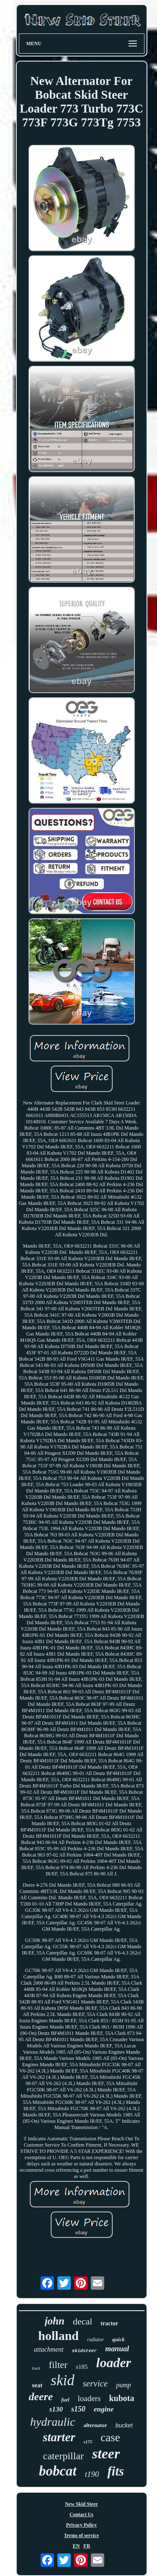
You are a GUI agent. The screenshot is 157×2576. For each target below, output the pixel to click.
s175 (88, 2441)
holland (58, 2335)
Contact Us (81, 2514)
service (95, 2383)
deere (41, 2397)
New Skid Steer (81, 2504)
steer (106, 2453)
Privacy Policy (81, 2525)
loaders (89, 2398)
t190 (92, 2474)
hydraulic (52, 2421)
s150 (78, 2409)
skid (62, 2380)
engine (103, 2409)
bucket (124, 2425)
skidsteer (84, 2350)
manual (117, 2349)
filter (58, 2365)
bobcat (58, 2470)
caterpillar (63, 2455)
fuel (65, 2400)
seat (37, 2385)
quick (118, 2339)
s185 (82, 2366)
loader (113, 2362)
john (54, 2321)
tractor (109, 2323)
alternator (95, 2425)
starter (59, 2437)
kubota (121, 2398)
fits (115, 2471)
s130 (56, 2409)
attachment (49, 2349)
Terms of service (81, 2535)
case (110, 2437)
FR (86, 2546)
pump (123, 2385)
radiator (95, 2339)
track (36, 2368)
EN (76, 2546)
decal (82, 2321)
